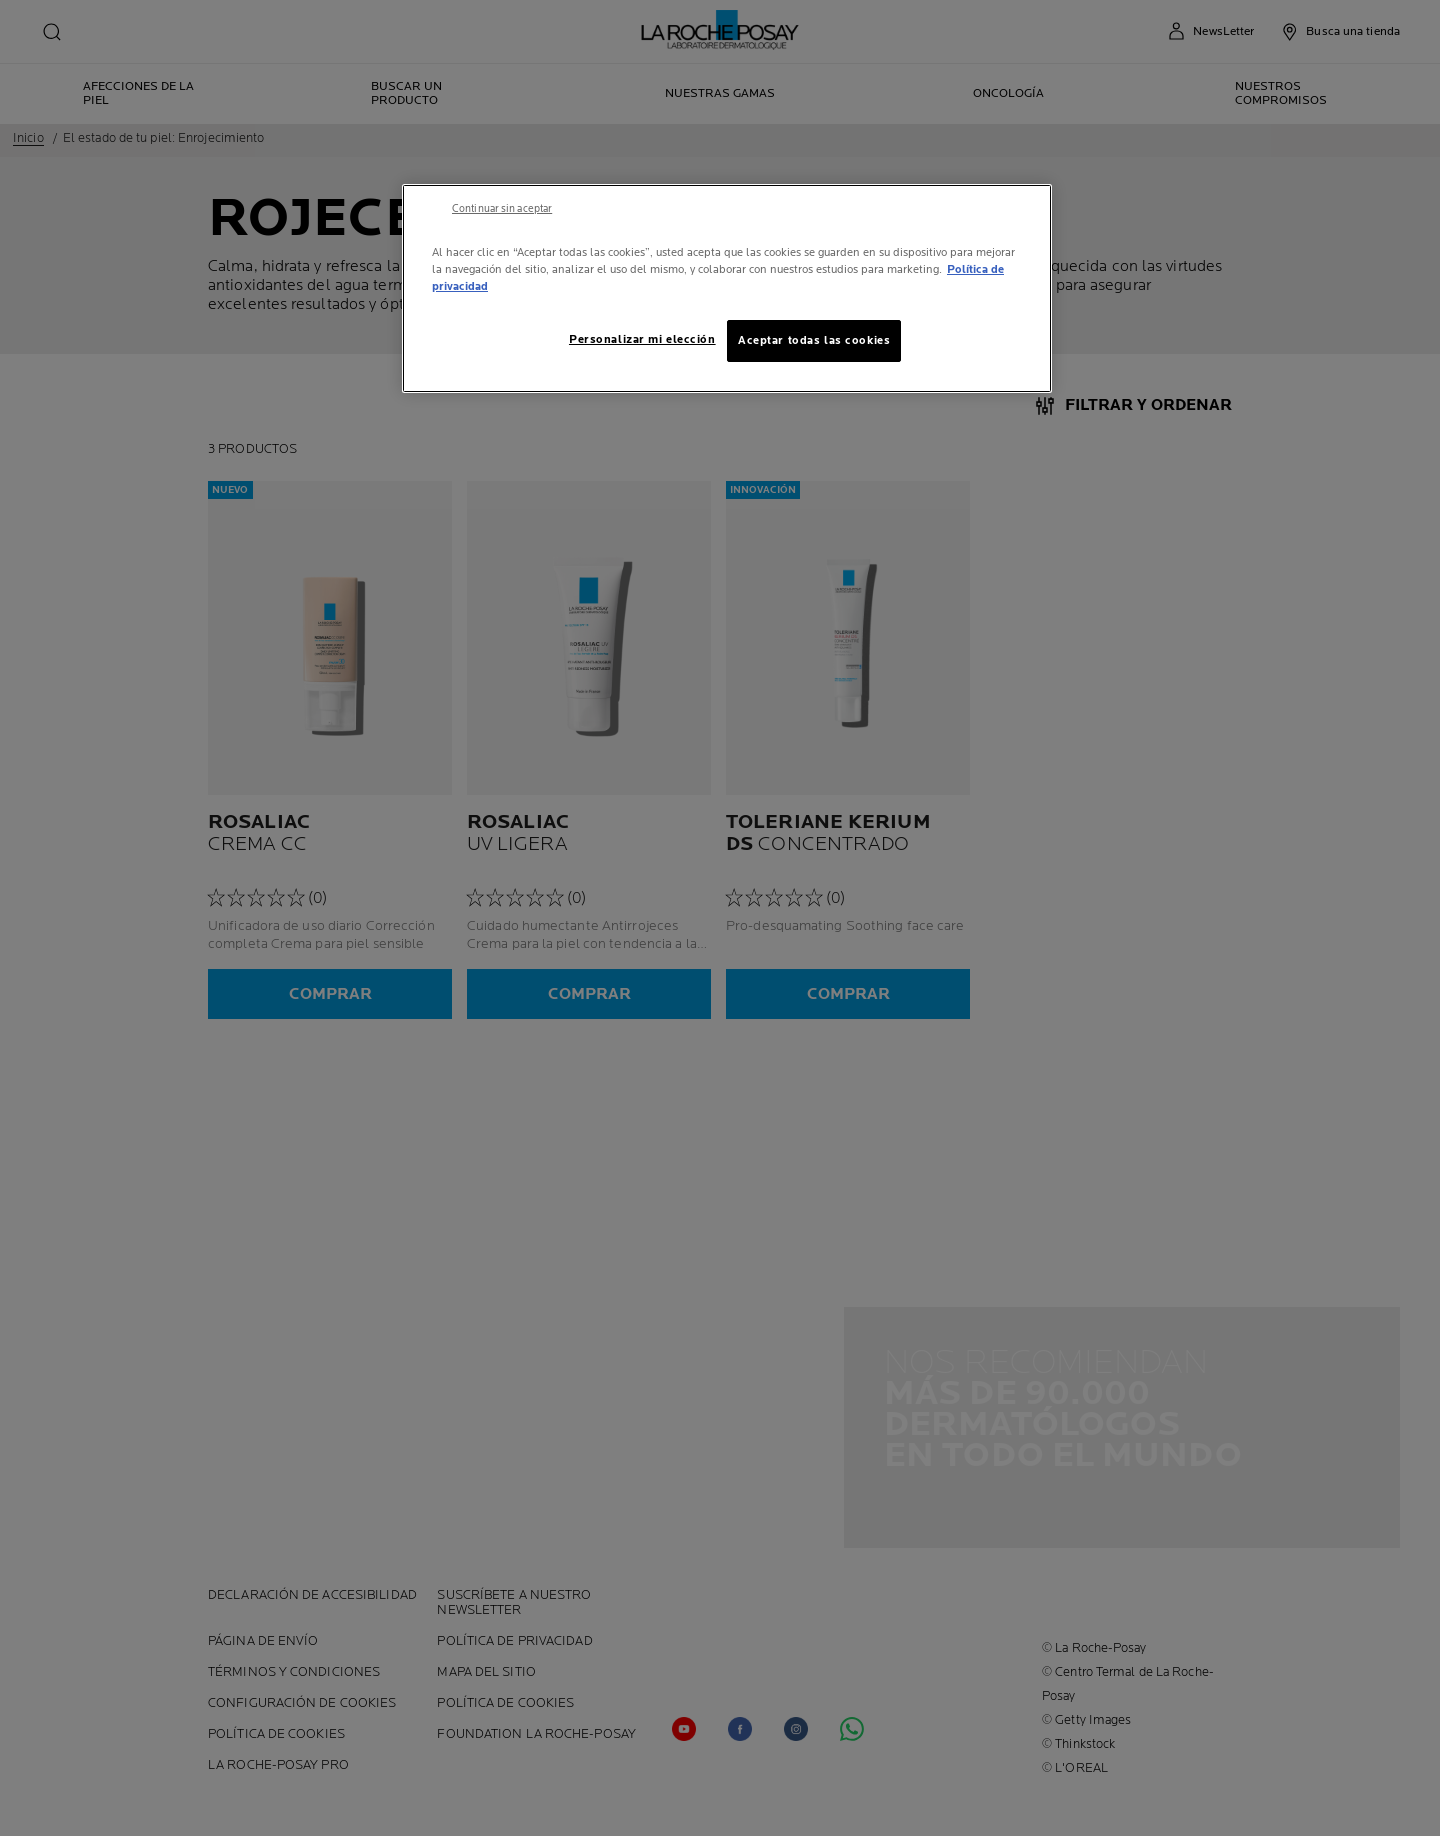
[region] (727, 288)
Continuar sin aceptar (502, 209)
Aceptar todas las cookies (814, 340)
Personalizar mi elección (642, 339)
